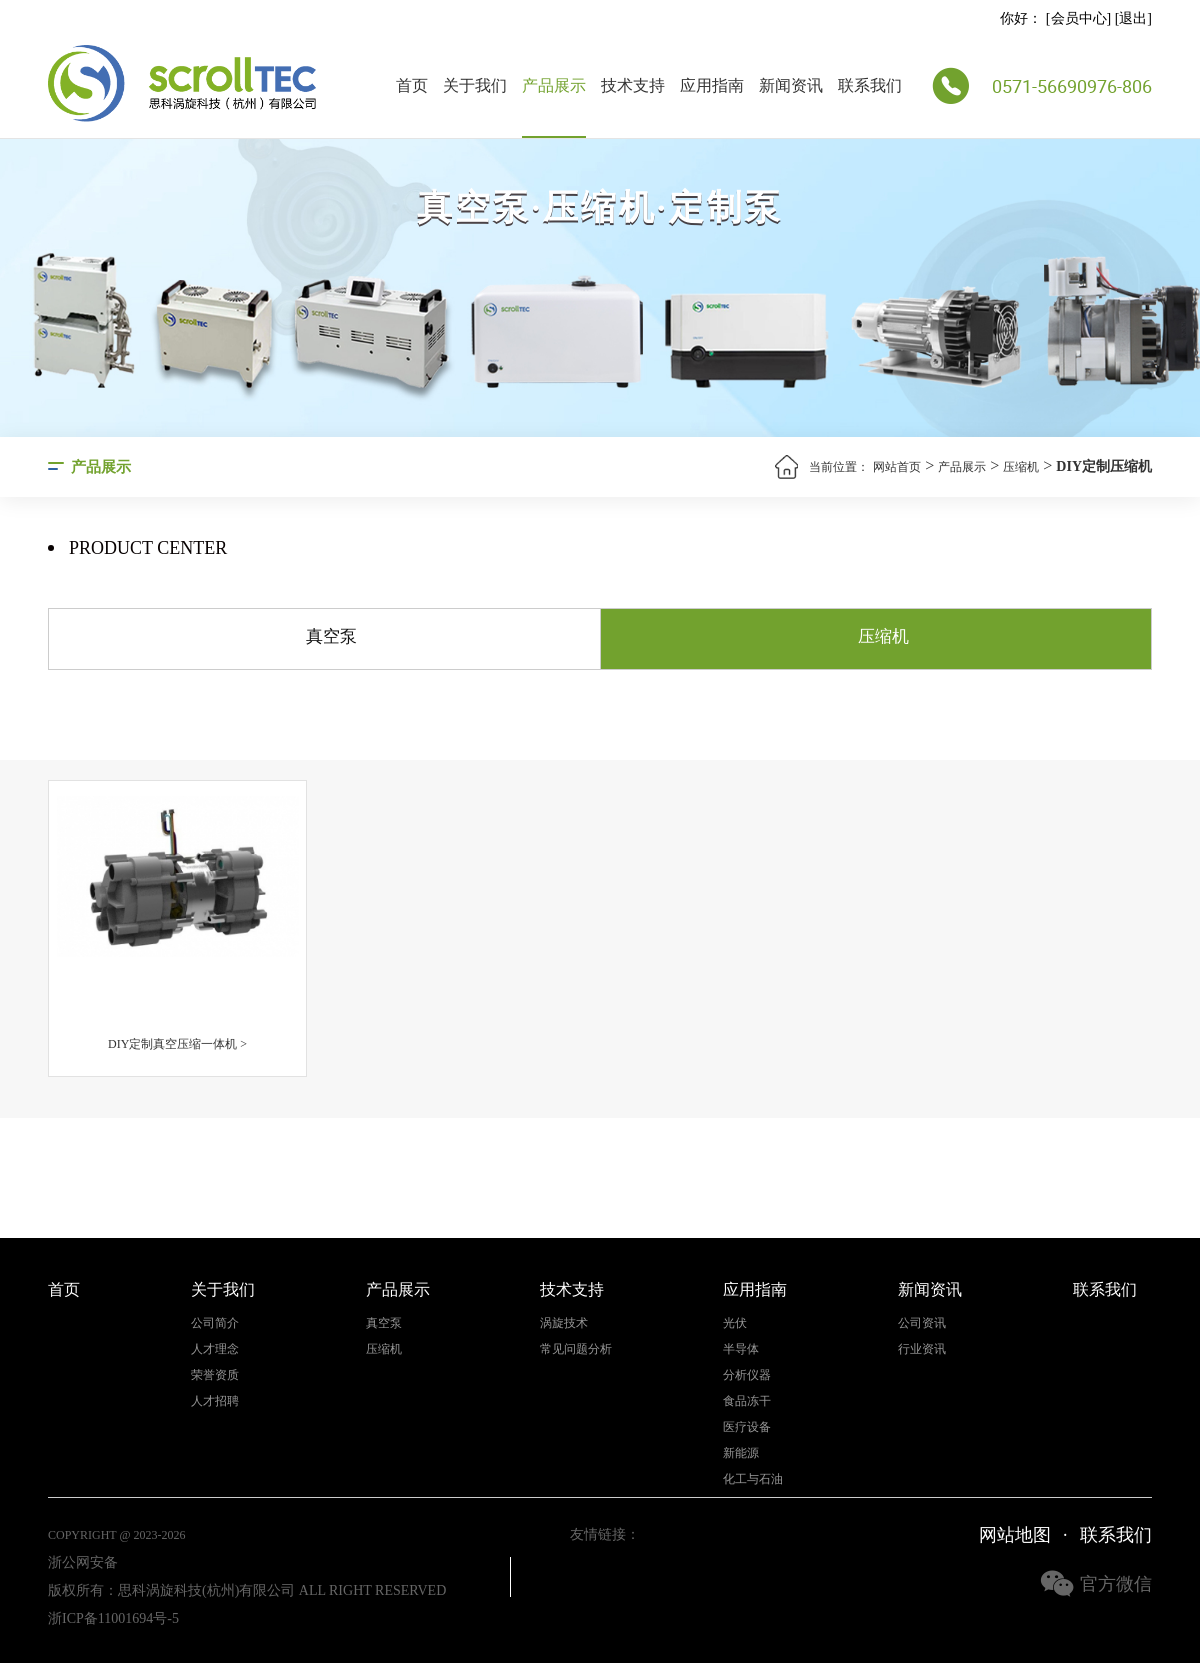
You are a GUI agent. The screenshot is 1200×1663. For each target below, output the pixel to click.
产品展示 (554, 85)
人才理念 (215, 1349)
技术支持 (633, 85)
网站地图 (1015, 1535)
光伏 (735, 1323)
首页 (412, 85)
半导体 (741, 1349)
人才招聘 (215, 1401)
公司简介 (215, 1323)
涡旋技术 (564, 1323)
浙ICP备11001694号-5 (113, 1618)
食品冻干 (747, 1401)
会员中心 (1079, 18)
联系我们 (870, 85)
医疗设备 (747, 1427)
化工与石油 (753, 1479)
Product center (148, 548)
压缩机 (1021, 467)
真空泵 (384, 1323)
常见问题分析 (576, 1349)
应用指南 (712, 85)
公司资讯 (922, 1323)
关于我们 (475, 85)
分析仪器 (747, 1375)
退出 (1133, 18)
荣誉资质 (215, 1375)
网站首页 (897, 467)
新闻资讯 (791, 85)
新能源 (741, 1453)
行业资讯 (922, 1349)
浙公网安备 (83, 1562)
